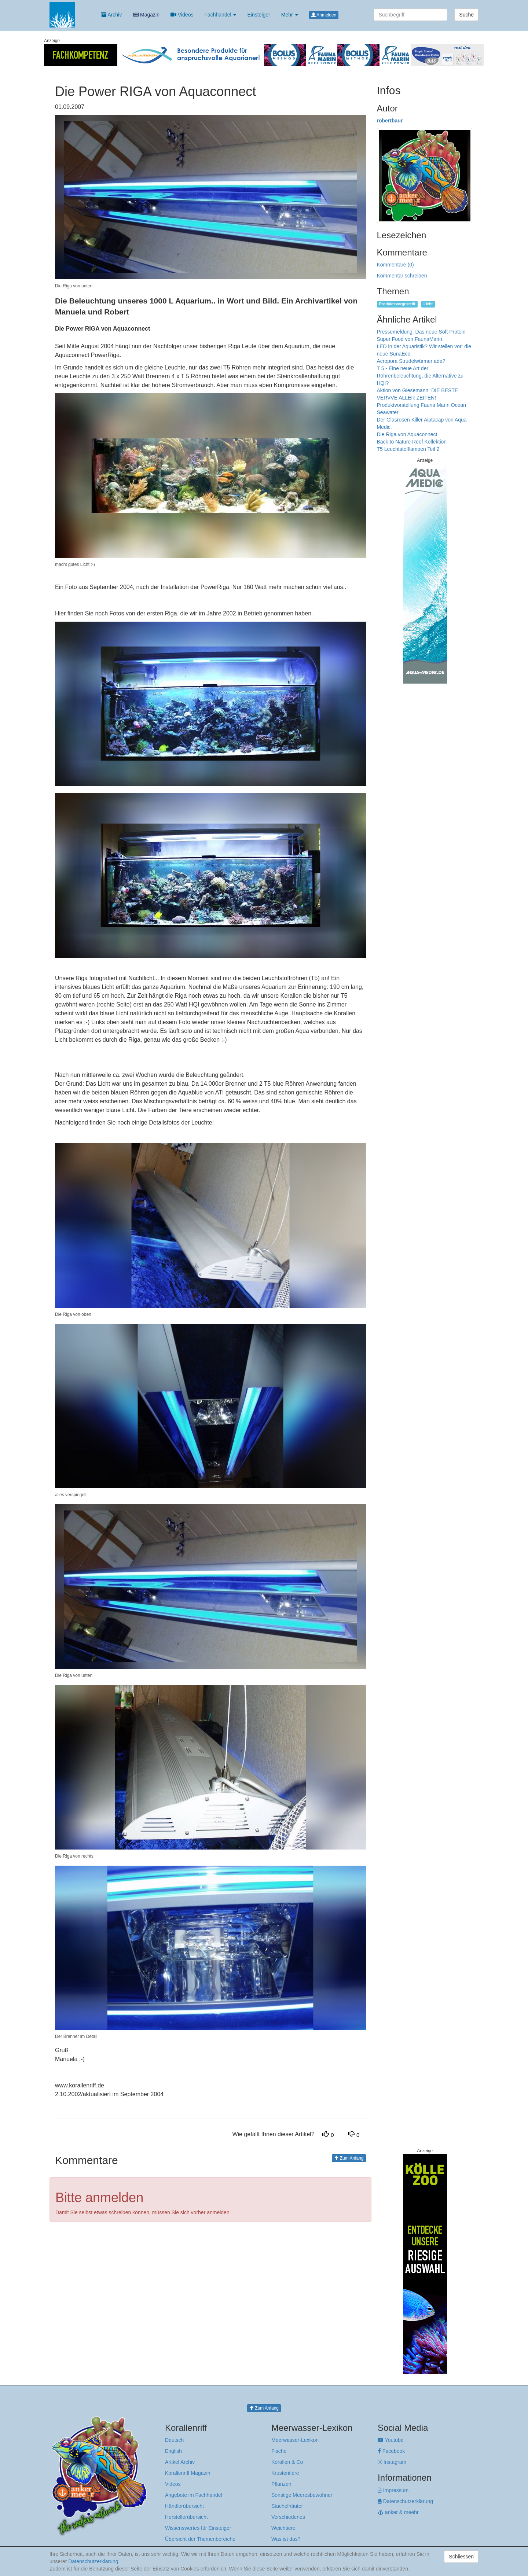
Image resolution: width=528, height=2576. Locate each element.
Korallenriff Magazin (187, 2473)
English (173, 2451)
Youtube (391, 2440)
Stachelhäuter (287, 2506)
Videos (181, 15)
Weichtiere (283, 2528)
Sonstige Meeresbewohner (302, 2495)
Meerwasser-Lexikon (295, 2440)
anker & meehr (398, 2512)
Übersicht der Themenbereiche (200, 2539)
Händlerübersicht (184, 2506)
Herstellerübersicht (186, 2517)
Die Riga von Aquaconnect (407, 434)
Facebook (391, 2451)
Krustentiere (285, 2473)
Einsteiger (258, 15)
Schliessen (461, 2557)
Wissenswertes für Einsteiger (198, 2528)
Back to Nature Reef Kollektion (412, 442)
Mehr (289, 15)
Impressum (393, 2490)
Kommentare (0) (395, 265)
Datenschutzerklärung (405, 2501)
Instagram (392, 2462)
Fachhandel (220, 15)
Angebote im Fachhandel (193, 2495)
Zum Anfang (348, 2158)
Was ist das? (286, 2539)
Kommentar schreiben (402, 276)
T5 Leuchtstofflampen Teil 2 (408, 449)
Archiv (111, 15)
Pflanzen (281, 2484)
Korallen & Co (287, 2462)
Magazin (146, 15)
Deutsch (174, 2440)
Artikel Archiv (180, 2462)
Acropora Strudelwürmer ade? (411, 361)
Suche (466, 15)
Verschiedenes (288, 2517)
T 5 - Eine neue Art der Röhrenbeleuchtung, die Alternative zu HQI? (420, 375)
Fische (278, 2451)
